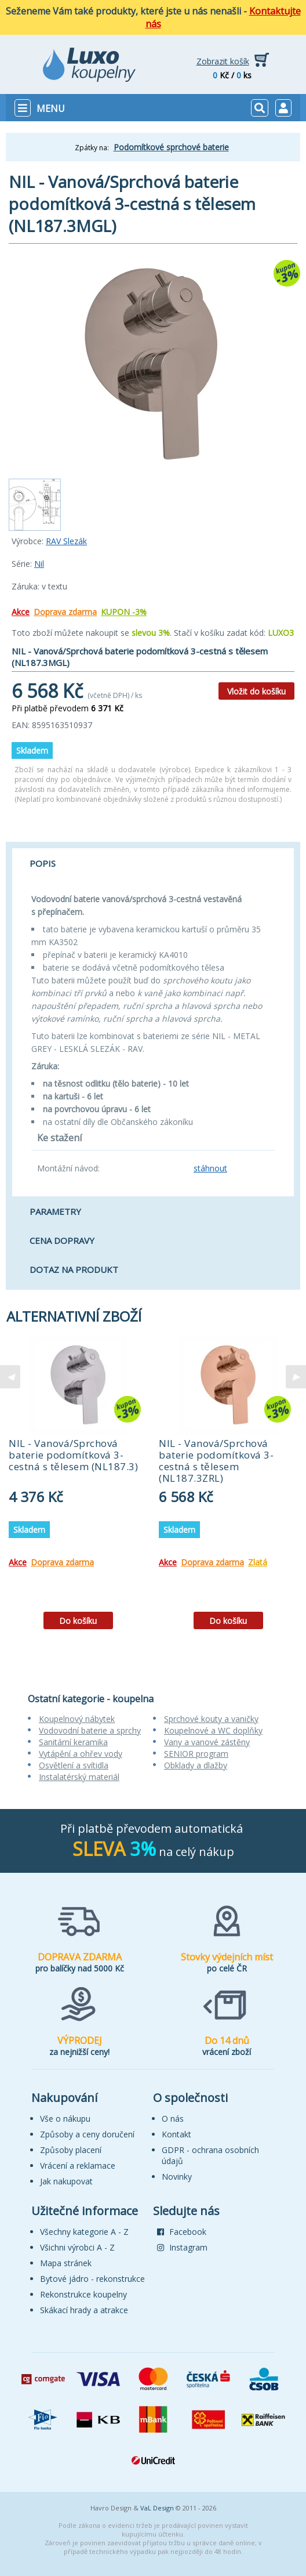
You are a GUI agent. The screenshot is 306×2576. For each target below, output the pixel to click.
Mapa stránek (66, 2263)
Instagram (182, 2247)
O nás (173, 2118)
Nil (39, 563)
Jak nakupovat (66, 2181)
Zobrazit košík (222, 61)
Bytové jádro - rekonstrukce (92, 2278)
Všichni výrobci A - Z (77, 2247)
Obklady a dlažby (195, 1765)
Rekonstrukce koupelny (83, 2294)
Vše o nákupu (65, 2118)
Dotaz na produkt (74, 1269)
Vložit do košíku (256, 691)
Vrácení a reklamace (77, 2165)
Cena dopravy (62, 1240)
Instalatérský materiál (79, 1776)
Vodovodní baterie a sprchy (90, 1730)
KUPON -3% (124, 611)
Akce (21, 611)
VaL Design (157, 2507)
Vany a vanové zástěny (207, 1742)
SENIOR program (196, 1753)
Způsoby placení (70, 2149)
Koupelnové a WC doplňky (213, 1730)
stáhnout (210, 1168)
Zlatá (257, 1562)
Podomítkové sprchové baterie (171, 147)
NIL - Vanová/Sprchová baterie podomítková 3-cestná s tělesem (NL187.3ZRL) (216, 1461)
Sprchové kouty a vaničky (211, 1718)
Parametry (55, 1211)
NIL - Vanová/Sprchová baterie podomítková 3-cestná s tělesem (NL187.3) (73, 1455)
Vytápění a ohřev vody (80, 1753)
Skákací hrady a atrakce (84, 2309)
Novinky (177, 2176)
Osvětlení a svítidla (73, 1765)
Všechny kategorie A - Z (84, 2231)
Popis (43, 863)
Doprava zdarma (65, 611)
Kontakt (176, 2134)
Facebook (181, 2231)
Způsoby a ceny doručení (87, 2134)
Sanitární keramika (73, 1742)
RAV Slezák (66, 541)
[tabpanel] (78, 1486)
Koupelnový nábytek (77, 1718)
